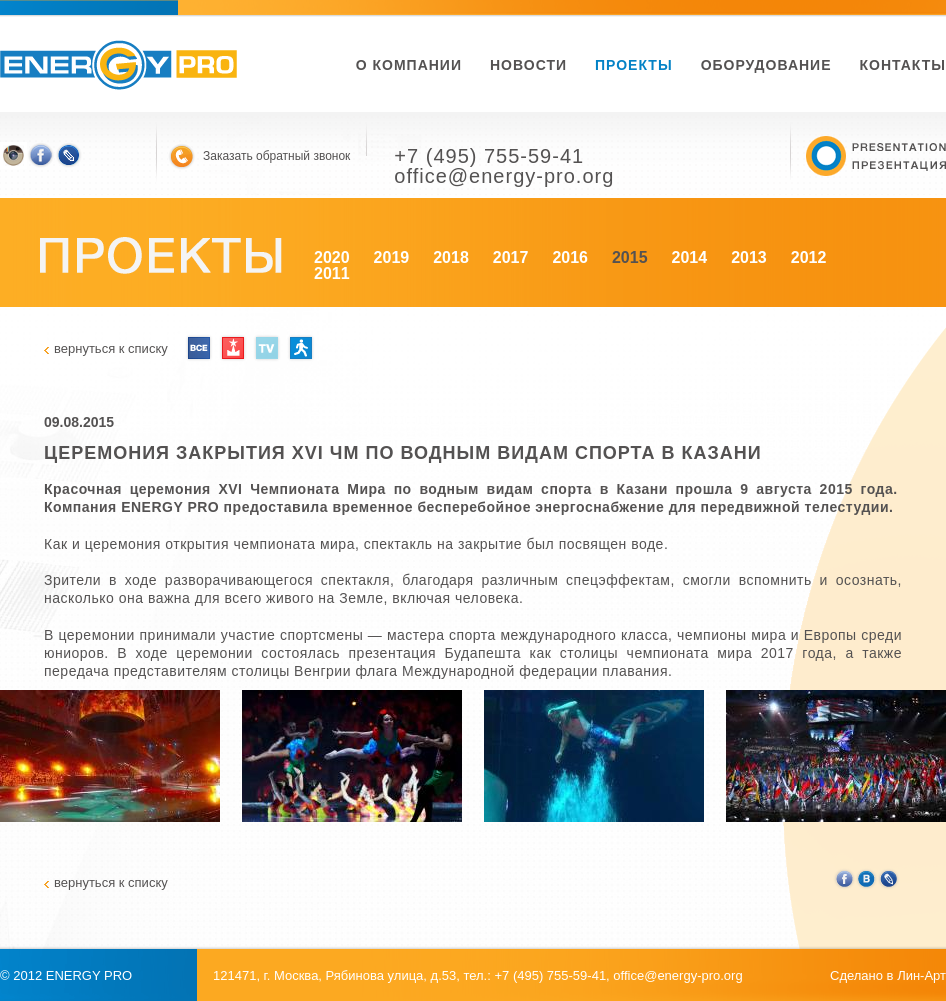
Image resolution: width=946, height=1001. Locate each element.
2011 (332, 273)
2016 (570, 257)
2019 (392, 257)
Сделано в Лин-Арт (888, 975)
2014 (690, 257)
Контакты (903, 65)
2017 (511, 257)
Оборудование (766, 65)
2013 (749, 257)
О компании (409, 65)
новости (528, 65)
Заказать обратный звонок (276, 156)
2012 (809, 257)
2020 (332, 257)
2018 (451, 257)
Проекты (634, 65)
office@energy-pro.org (677, 975)
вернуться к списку (111, 348)
